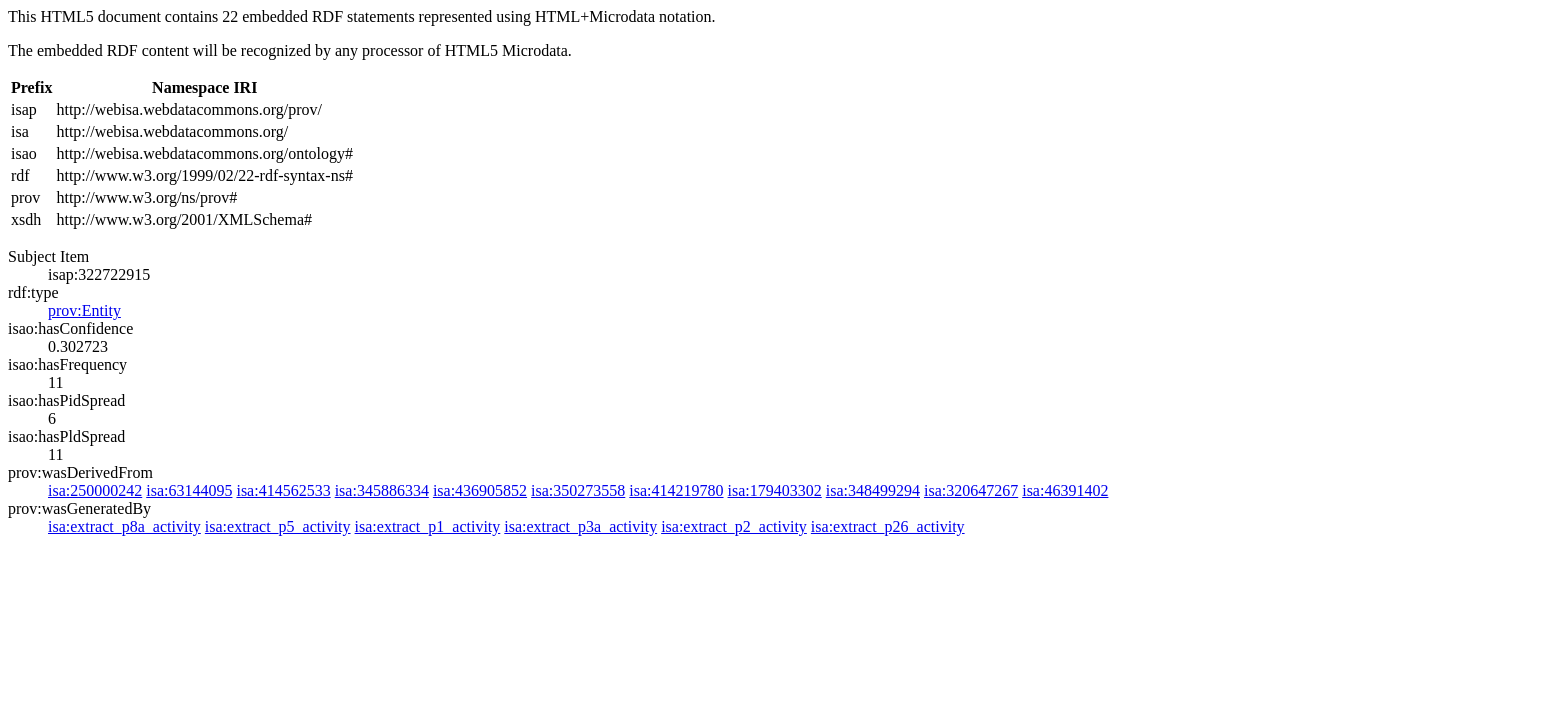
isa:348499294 (873, 490)
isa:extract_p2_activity (734, 526)
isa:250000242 (95, 490)
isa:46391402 (1065, 490)
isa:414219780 (676, 490)
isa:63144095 (189, 490)
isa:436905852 (480, 490)
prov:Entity (84, 310)
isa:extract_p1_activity (428, 526)
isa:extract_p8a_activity (124, 526)
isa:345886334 (382, 490)
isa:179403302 (775, 490)
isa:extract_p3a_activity (580, 526)
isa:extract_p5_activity (278, 526)
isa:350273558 (578, 490)
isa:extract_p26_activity (888, 526)
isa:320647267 (971, 490)
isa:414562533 (283, 490)
